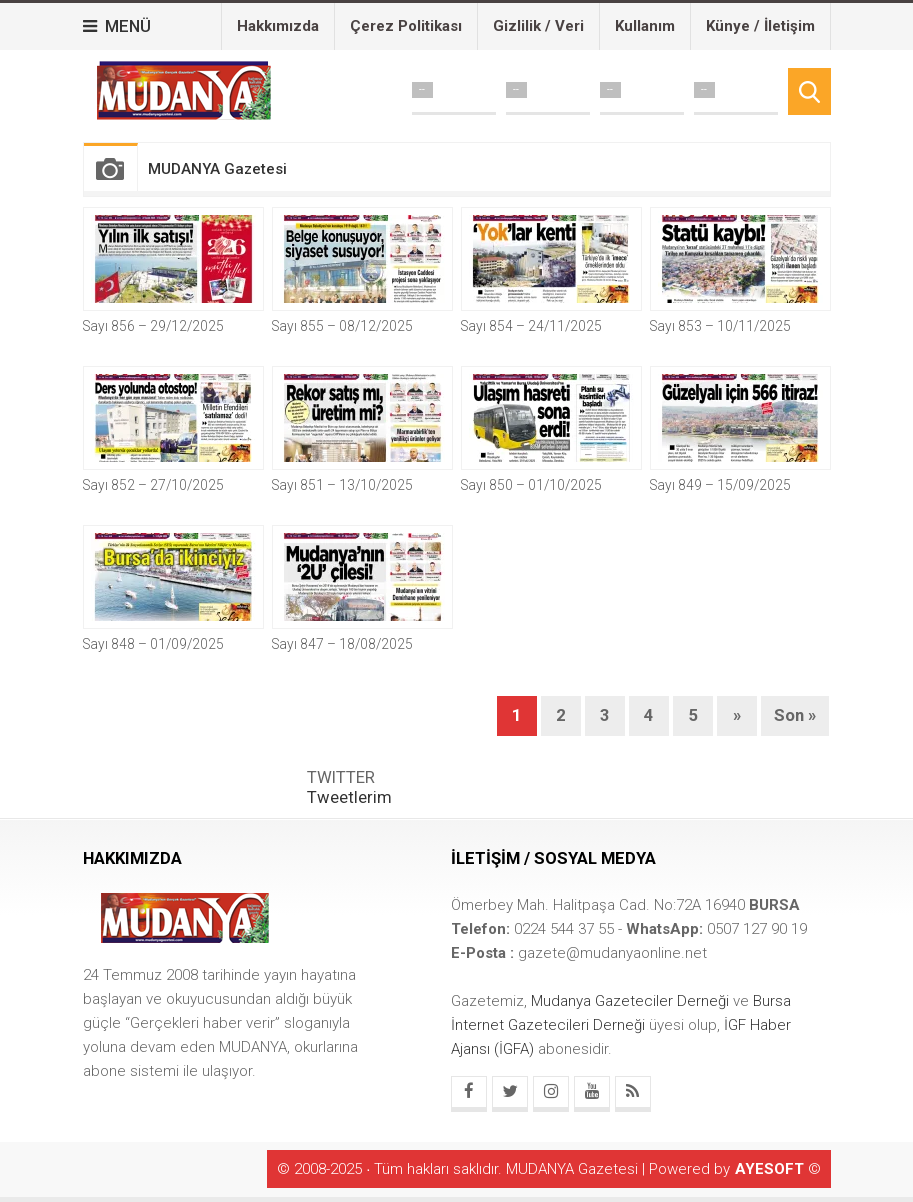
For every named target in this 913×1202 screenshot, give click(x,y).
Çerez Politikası (406, 26)
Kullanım (645, 26)
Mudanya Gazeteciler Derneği (632, 1001)
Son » (795, 715)
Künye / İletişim (760, 26)
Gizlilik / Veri (538, 26)
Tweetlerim (349, 797)
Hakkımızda (278, 26)
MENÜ (117, 26)
